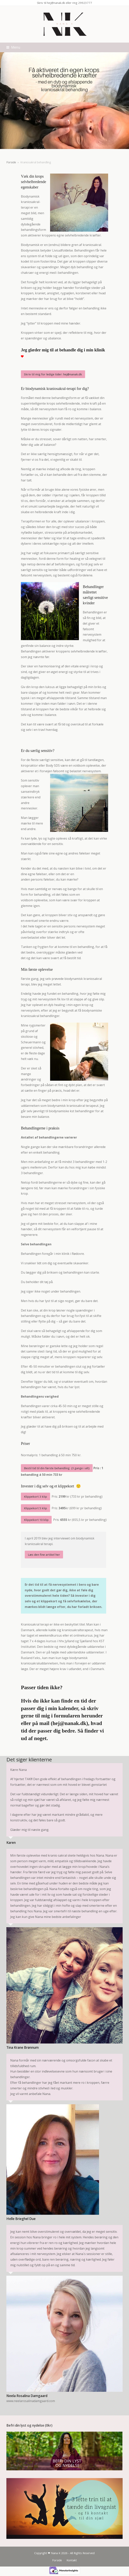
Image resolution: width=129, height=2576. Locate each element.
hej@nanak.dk (69, 1723)
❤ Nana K (54, 2553)
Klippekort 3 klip (35, 1496)
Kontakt (72, 2560)
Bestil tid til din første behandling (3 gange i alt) (57, 1468)
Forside (57, 2560)
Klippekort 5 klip (35, 1508)
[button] (13, 47)
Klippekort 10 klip (36, 1520)
